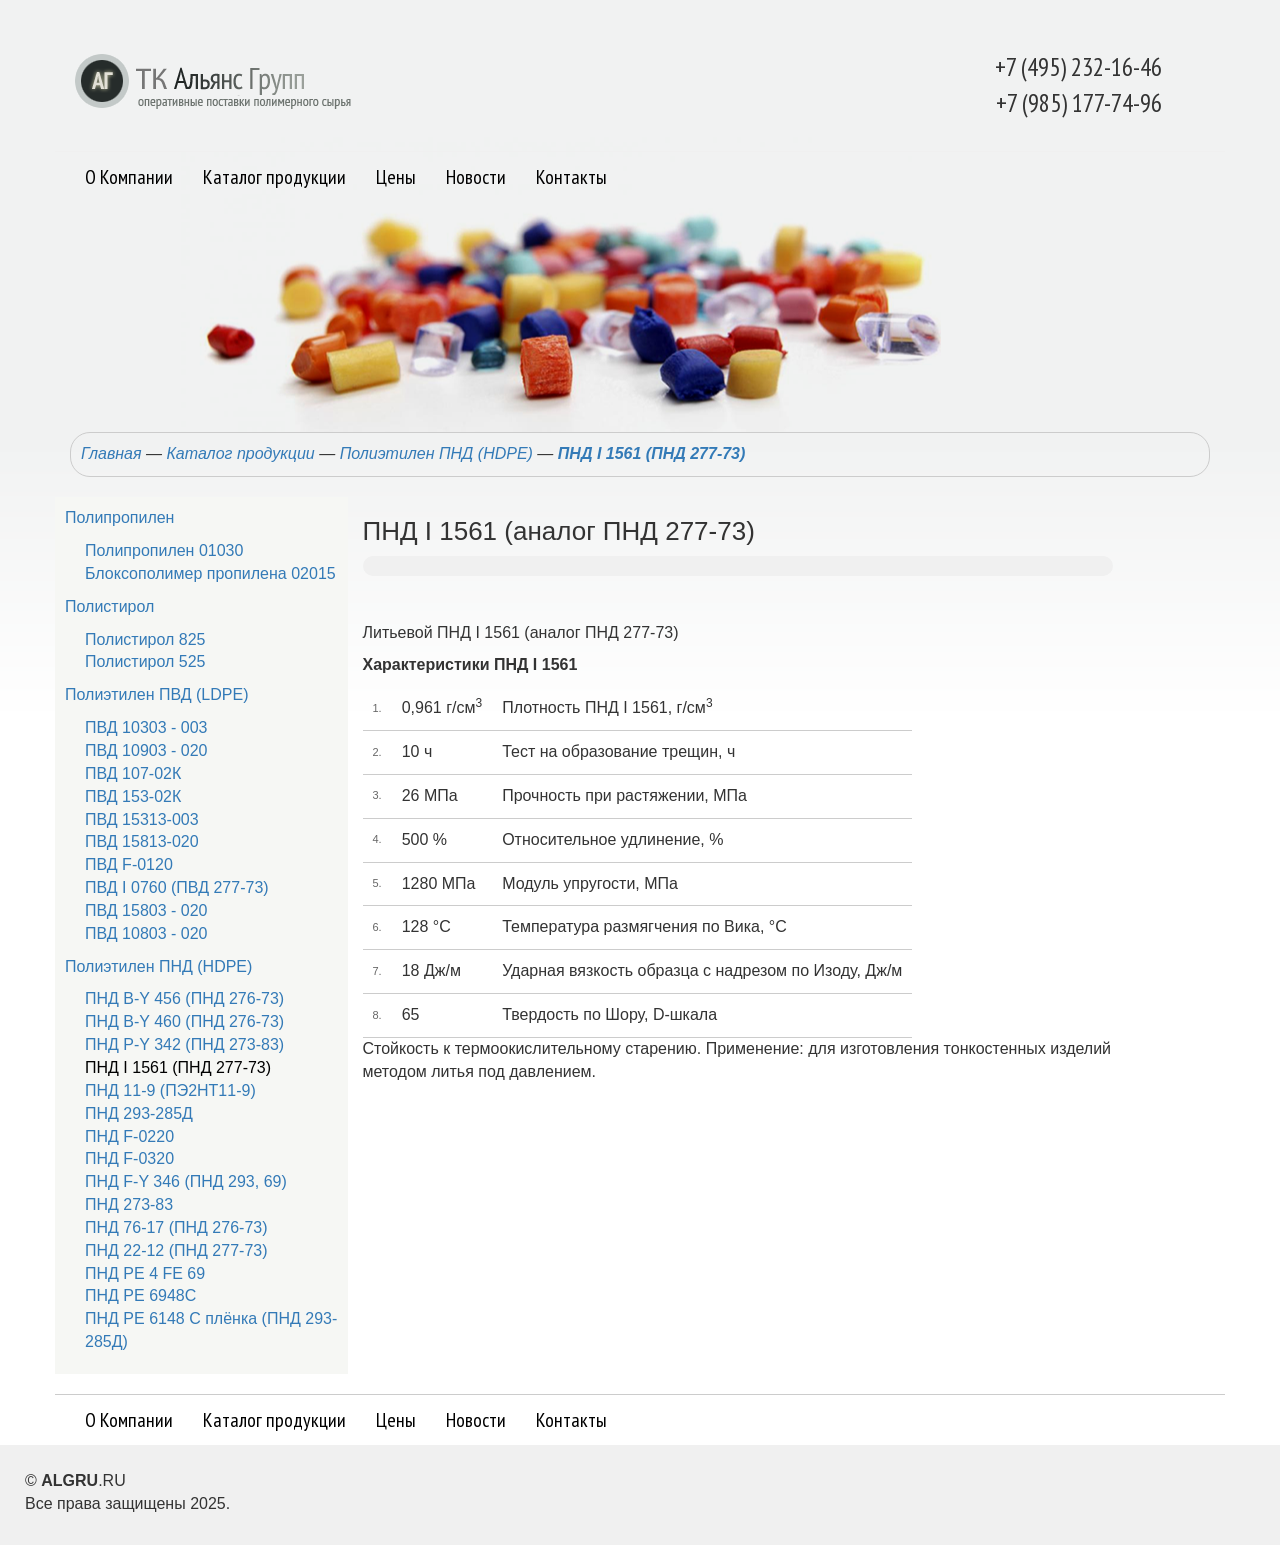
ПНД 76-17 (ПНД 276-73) (176, 1227)
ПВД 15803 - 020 (146, 910)
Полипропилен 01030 (164, 550)
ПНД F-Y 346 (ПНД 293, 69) (186, 1181)
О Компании (129, 177)
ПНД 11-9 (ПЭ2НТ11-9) (170, 1090)
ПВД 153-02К (133, 796)
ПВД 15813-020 (142, 841)
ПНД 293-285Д (139, 1113)
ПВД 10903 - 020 (146, 750)
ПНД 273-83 (129, 1204)
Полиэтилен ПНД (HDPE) (436, 453)
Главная (111, 453)
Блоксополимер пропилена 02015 (210, 573)
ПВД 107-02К (133, 773)
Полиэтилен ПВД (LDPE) (156, 694)
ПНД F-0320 (129, 1158)
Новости (476, 177)
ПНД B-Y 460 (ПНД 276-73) (184, 1021)
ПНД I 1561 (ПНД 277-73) (652, 453)
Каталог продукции (274, 177)
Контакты (571, 177)
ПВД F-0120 (129, 864)
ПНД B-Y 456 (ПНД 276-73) (184, 998)
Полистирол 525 (145, 661)
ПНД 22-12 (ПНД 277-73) (176, 1250)
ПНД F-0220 (129, 1136)
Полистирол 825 (145, 639)
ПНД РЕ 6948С (140, 1295)
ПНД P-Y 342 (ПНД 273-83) (184, 1044)
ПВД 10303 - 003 (146, 727)
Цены (396, 177)
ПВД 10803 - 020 (146, 933)
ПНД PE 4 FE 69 (145, 1273)
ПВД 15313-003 (142, 819)
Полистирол (109, 606)
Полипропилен (119, 517)
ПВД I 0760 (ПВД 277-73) (177, 887)
